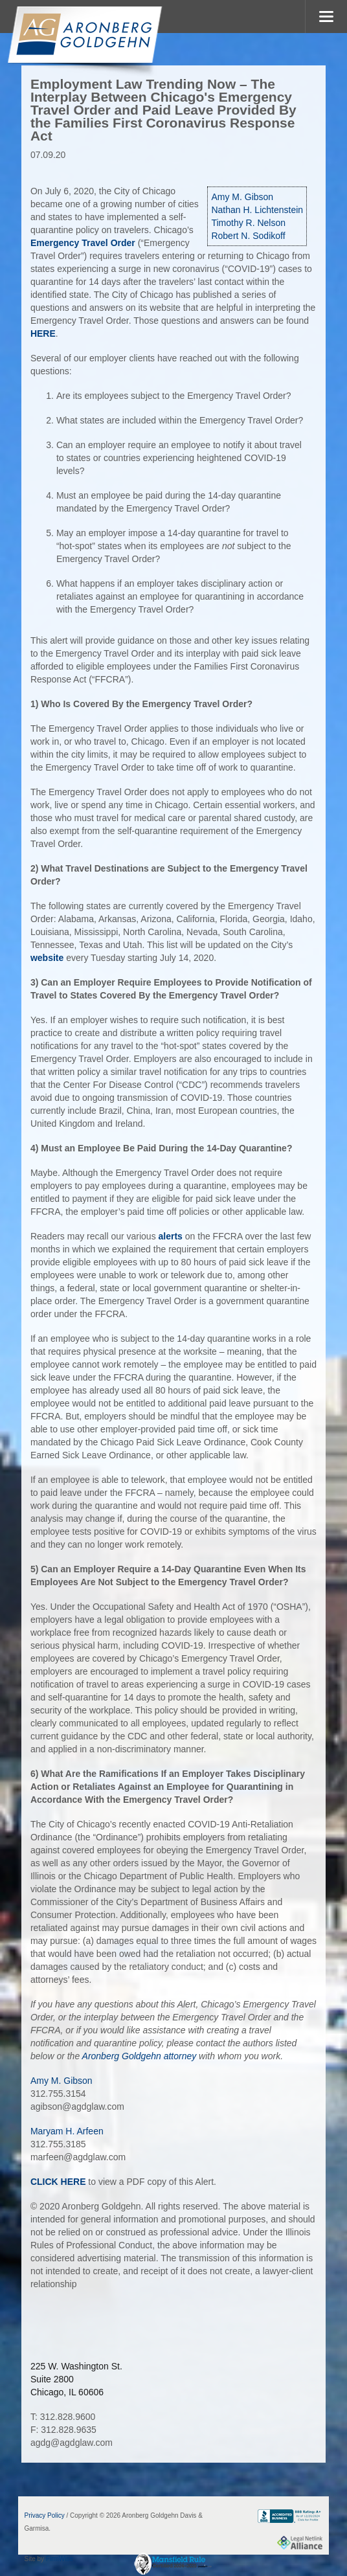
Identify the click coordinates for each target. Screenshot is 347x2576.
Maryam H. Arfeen (67, 2131)
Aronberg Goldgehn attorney (139, 2056)
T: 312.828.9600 (62, 2417)
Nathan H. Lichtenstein (257, 210)
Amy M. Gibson (242, 197)
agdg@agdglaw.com (71, 2442)
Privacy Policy (45, 2515)
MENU (326, 16)
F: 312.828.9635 (63, 2429)
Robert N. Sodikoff (248, 236)
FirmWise (59, 2558)
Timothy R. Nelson (248, 223)
